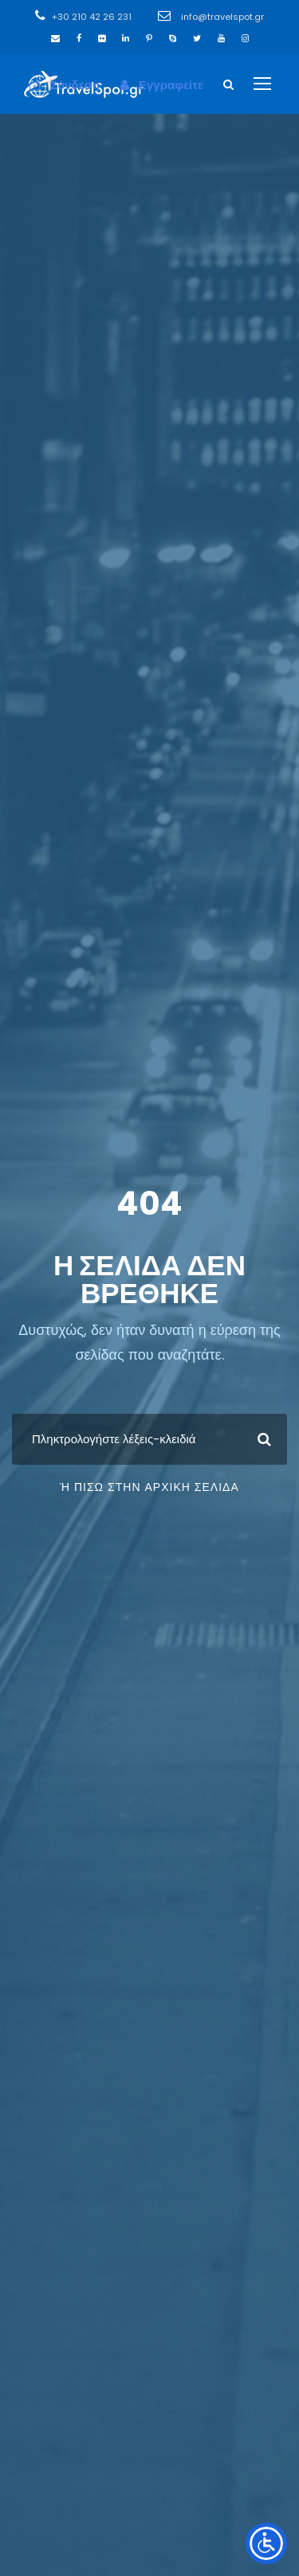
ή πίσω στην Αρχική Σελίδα (149, 1487)
